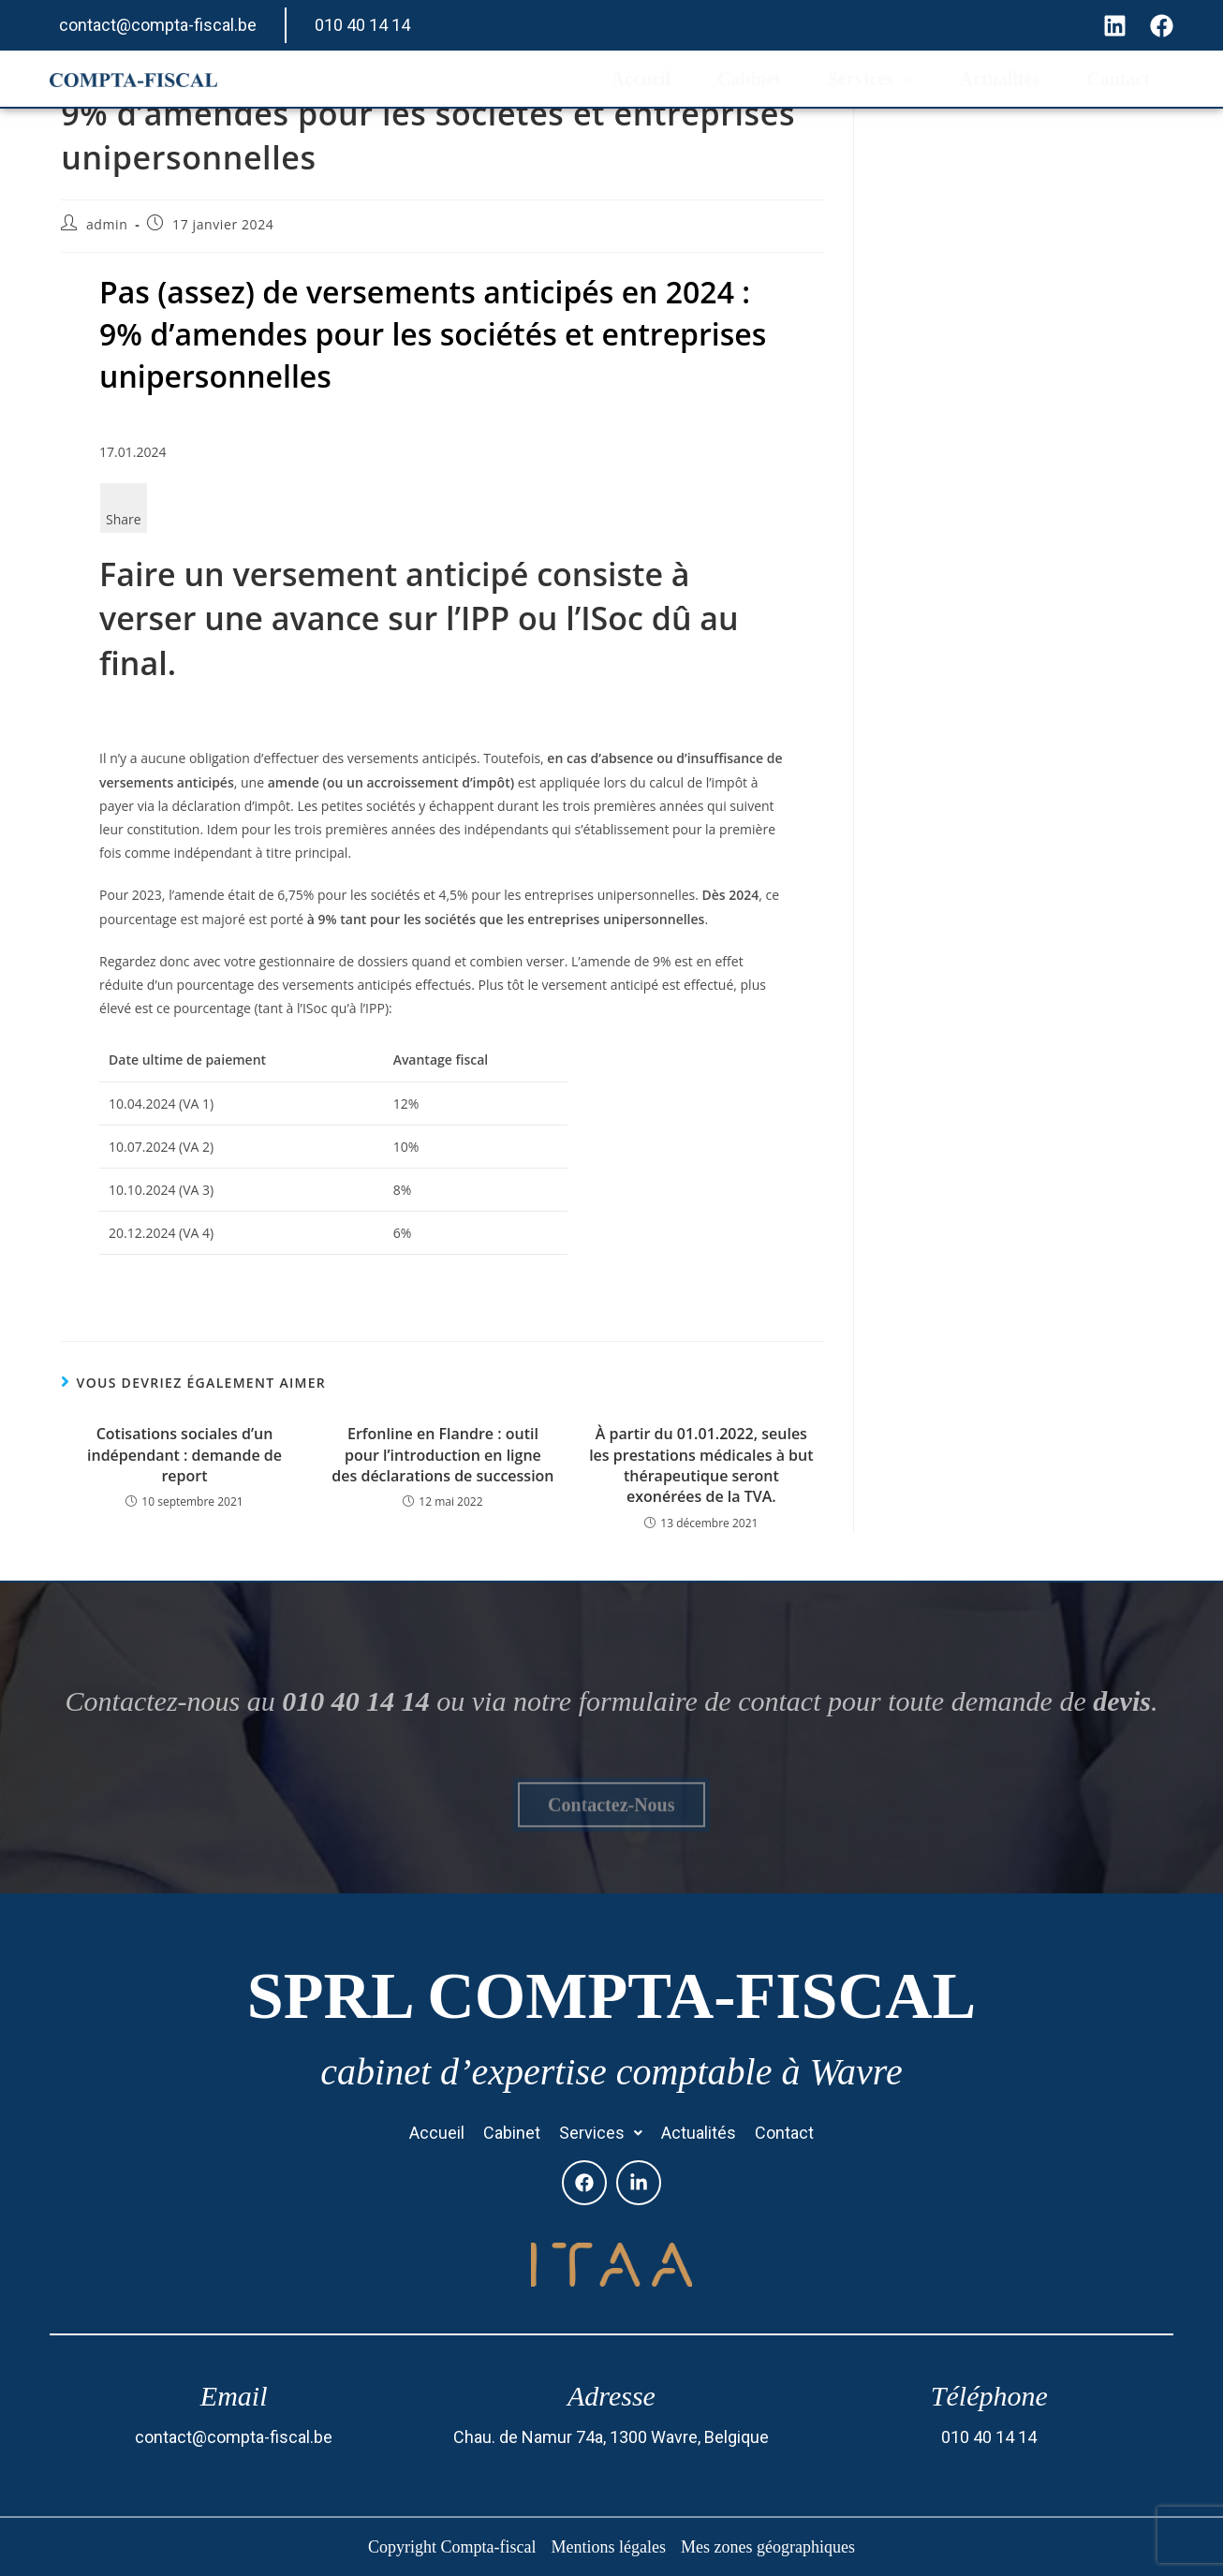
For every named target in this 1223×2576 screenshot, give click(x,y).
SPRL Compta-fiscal (611, 1996)
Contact (1118, 78)
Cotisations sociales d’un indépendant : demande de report (184, 1454)
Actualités (1000, 78)
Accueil (641, 78)
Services (870, 78)
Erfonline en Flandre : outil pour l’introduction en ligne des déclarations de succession (442, 1454)
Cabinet (749, 78)
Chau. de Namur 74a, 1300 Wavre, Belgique (611, 2437)
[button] (601, 2133)
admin (106, 224)
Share (123, 519)
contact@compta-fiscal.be (158, 25)
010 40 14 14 (362, 25)
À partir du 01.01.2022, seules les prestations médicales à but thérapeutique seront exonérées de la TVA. (701, 1465)
